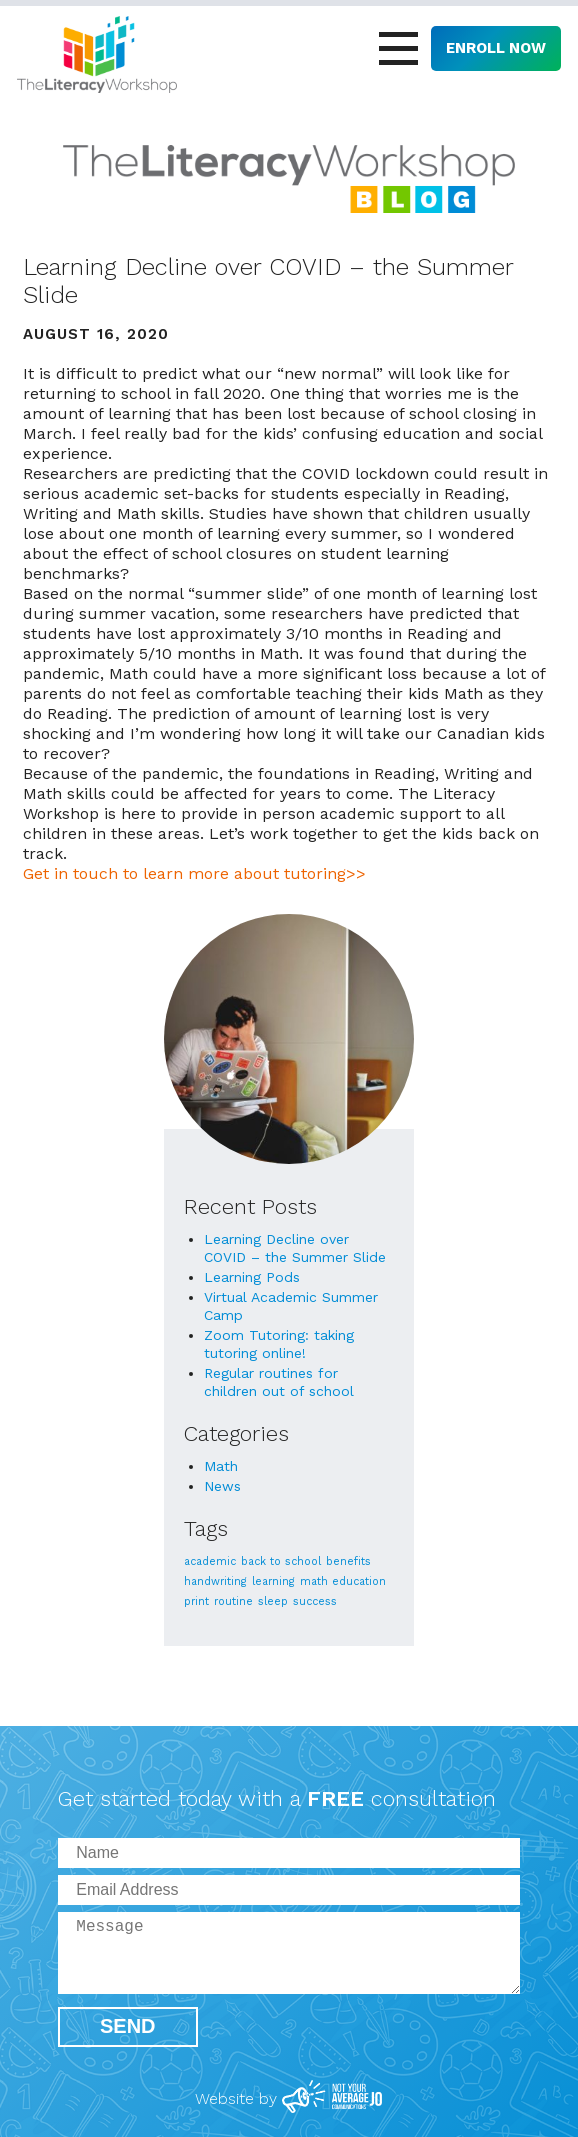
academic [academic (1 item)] (210, 1561)
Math (221, 1466)
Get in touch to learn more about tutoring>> (194, 873)
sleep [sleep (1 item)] (273, 1601)
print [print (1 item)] (196, 1601)
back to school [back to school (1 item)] (281, 1561)
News (222, 1486)
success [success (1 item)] (315, 1601)
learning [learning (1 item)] (273, 1581)
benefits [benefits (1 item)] (348, 1561)
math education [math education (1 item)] (343, 1581)
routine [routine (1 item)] (233, 1601)
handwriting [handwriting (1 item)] (215, 1581)
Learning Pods (252, 1277)
